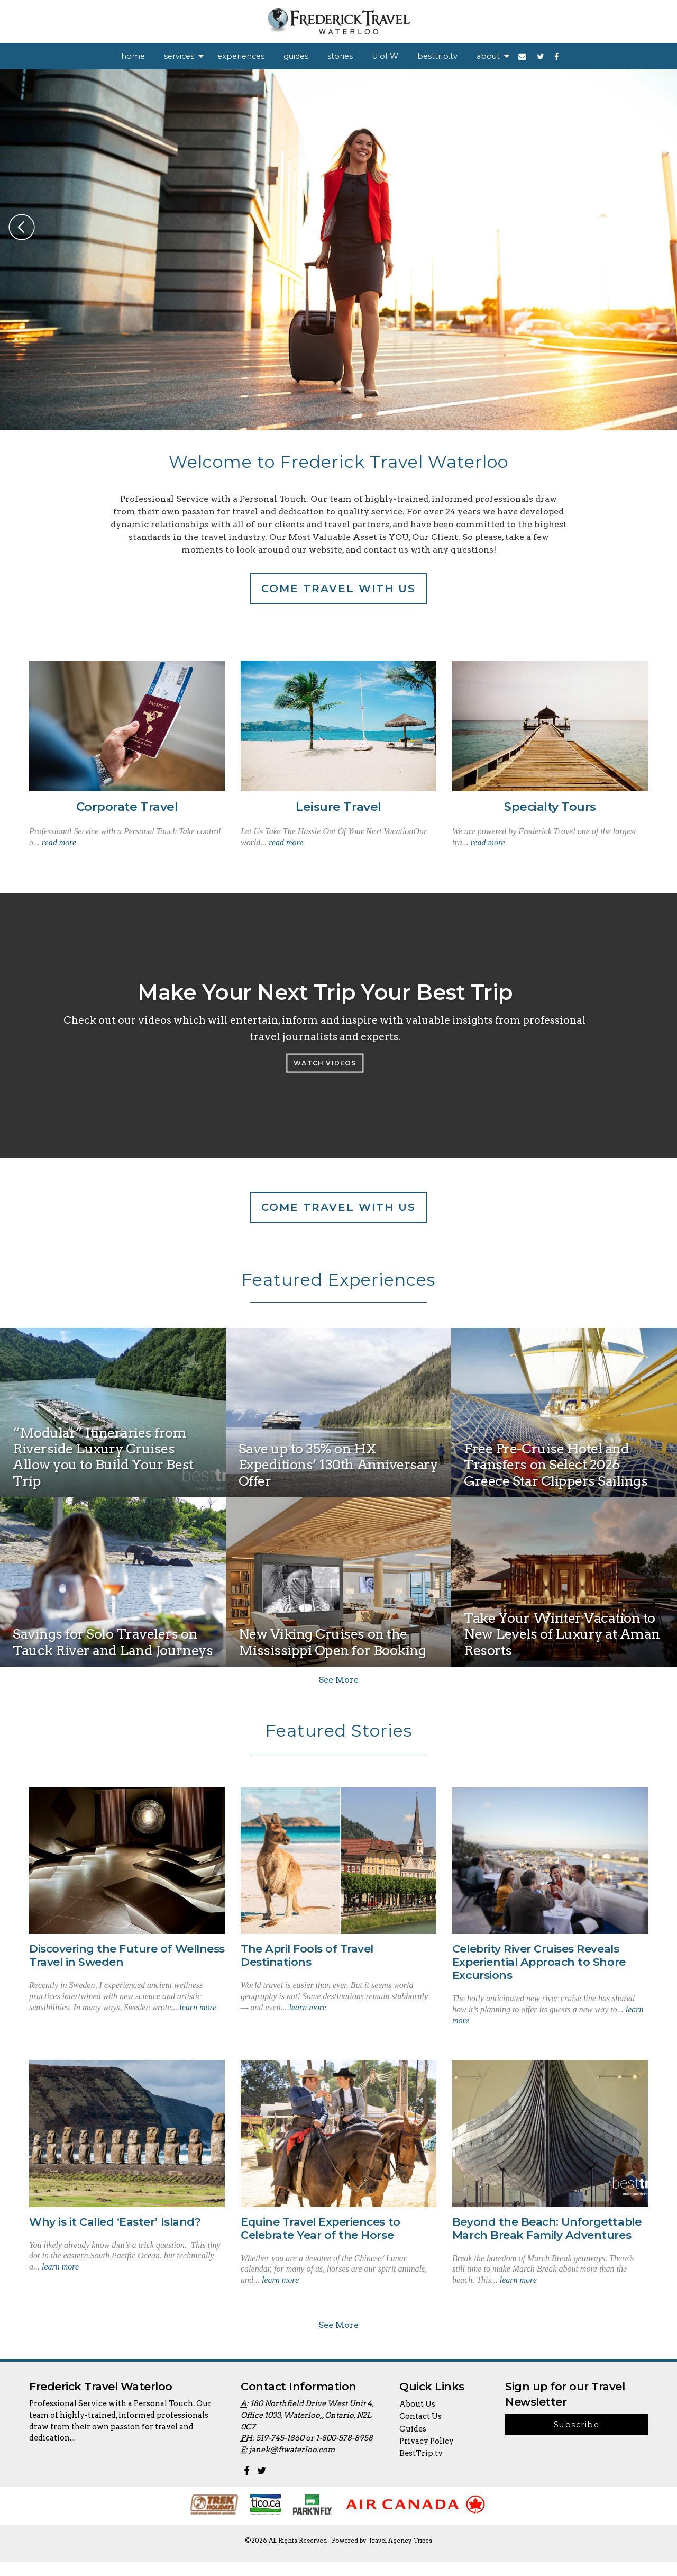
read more (59, 842)
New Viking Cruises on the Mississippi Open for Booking (332, 1642)
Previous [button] (21, 227)
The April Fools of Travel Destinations (307, 1955)
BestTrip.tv (421, 2467)
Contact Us (420, 2430)
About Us (417, 2418)
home (133, 56)
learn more (197, 2007)
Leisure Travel (338, 806)
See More (338, 1680)
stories (340, 56)
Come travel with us (338, 588)
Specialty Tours (550, 806)
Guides (412, 2442)
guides (295, 56)
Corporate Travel (127, 806)
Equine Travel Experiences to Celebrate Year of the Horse (320, 2229)
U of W (385, 56)
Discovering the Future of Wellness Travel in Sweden (127, 1955)
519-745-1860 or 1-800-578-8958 (314, 2452)
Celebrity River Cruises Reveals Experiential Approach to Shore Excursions (539, 1962)
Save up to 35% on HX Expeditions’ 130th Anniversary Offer (338, 1465)
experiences (240, 56)
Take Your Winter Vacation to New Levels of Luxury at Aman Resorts (562, 1635)
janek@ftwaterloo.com (292, 2463)
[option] (338, 250)
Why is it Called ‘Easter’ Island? (114, 2222)
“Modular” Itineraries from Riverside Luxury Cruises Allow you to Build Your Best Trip (103, 1457)
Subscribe (576, 2438)
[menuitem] (133, 56)
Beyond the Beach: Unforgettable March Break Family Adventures (546, 2229)
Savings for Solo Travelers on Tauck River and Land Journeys (113, 1642)
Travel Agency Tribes (400, 2554)
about (488, 56)
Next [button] (655, 227)
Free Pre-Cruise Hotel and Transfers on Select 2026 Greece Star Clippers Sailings (555, 1465)
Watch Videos (325, 1063)
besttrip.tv (437, 56)
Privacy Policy (426, 2455)
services (179, 56)
